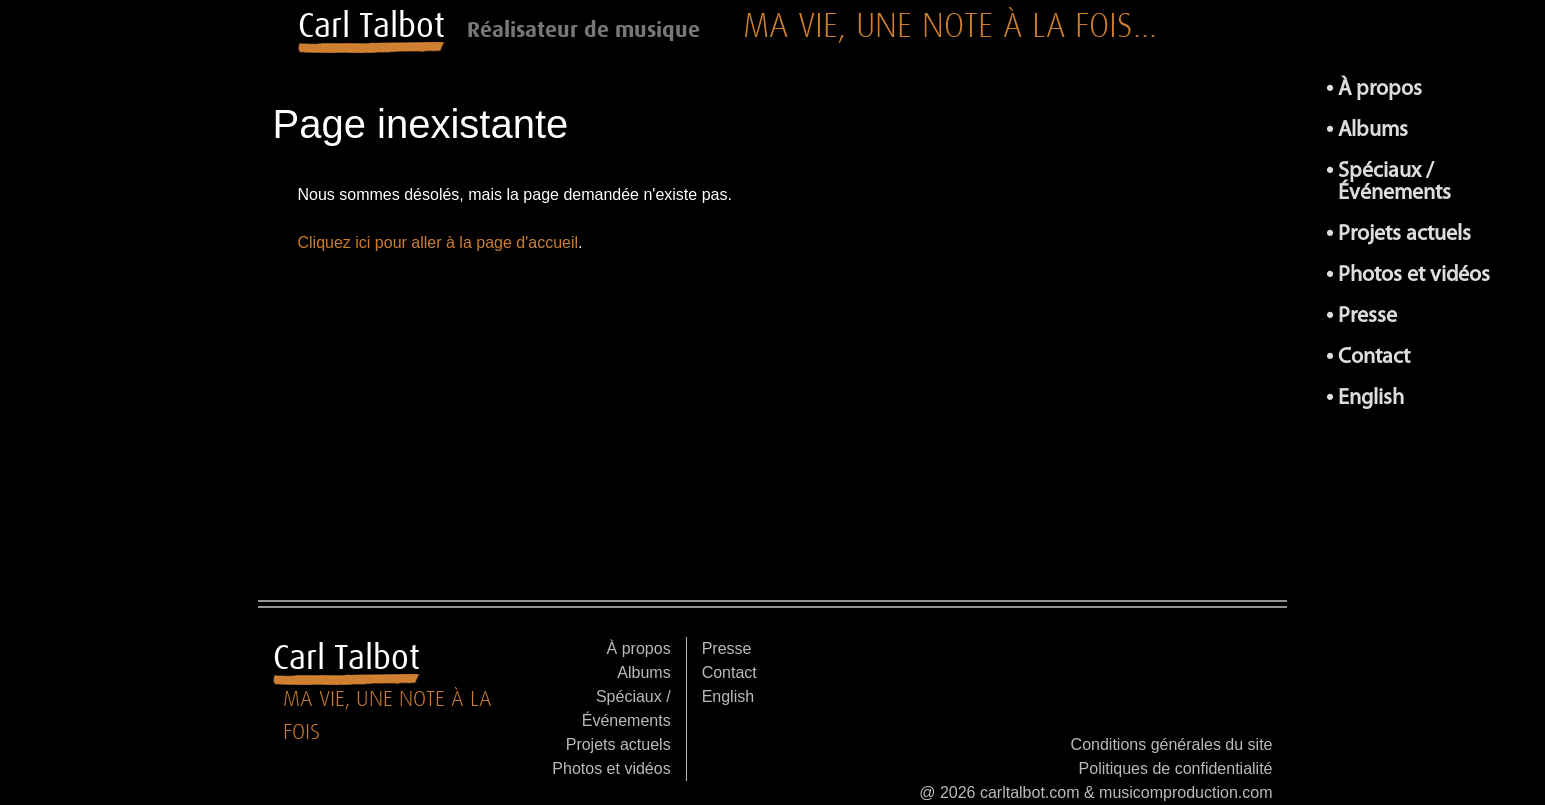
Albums (1373, 130)
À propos (1380, 89)
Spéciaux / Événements (1394, 182)
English (1371, 398)
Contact (1374, 357)
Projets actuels (1404, 234)
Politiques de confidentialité (1176, 768)
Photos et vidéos (1414, 275)
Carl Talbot (371, 25)
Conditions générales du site (1172, 744)
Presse (1367, 316)
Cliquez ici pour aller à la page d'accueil (438, 242)
